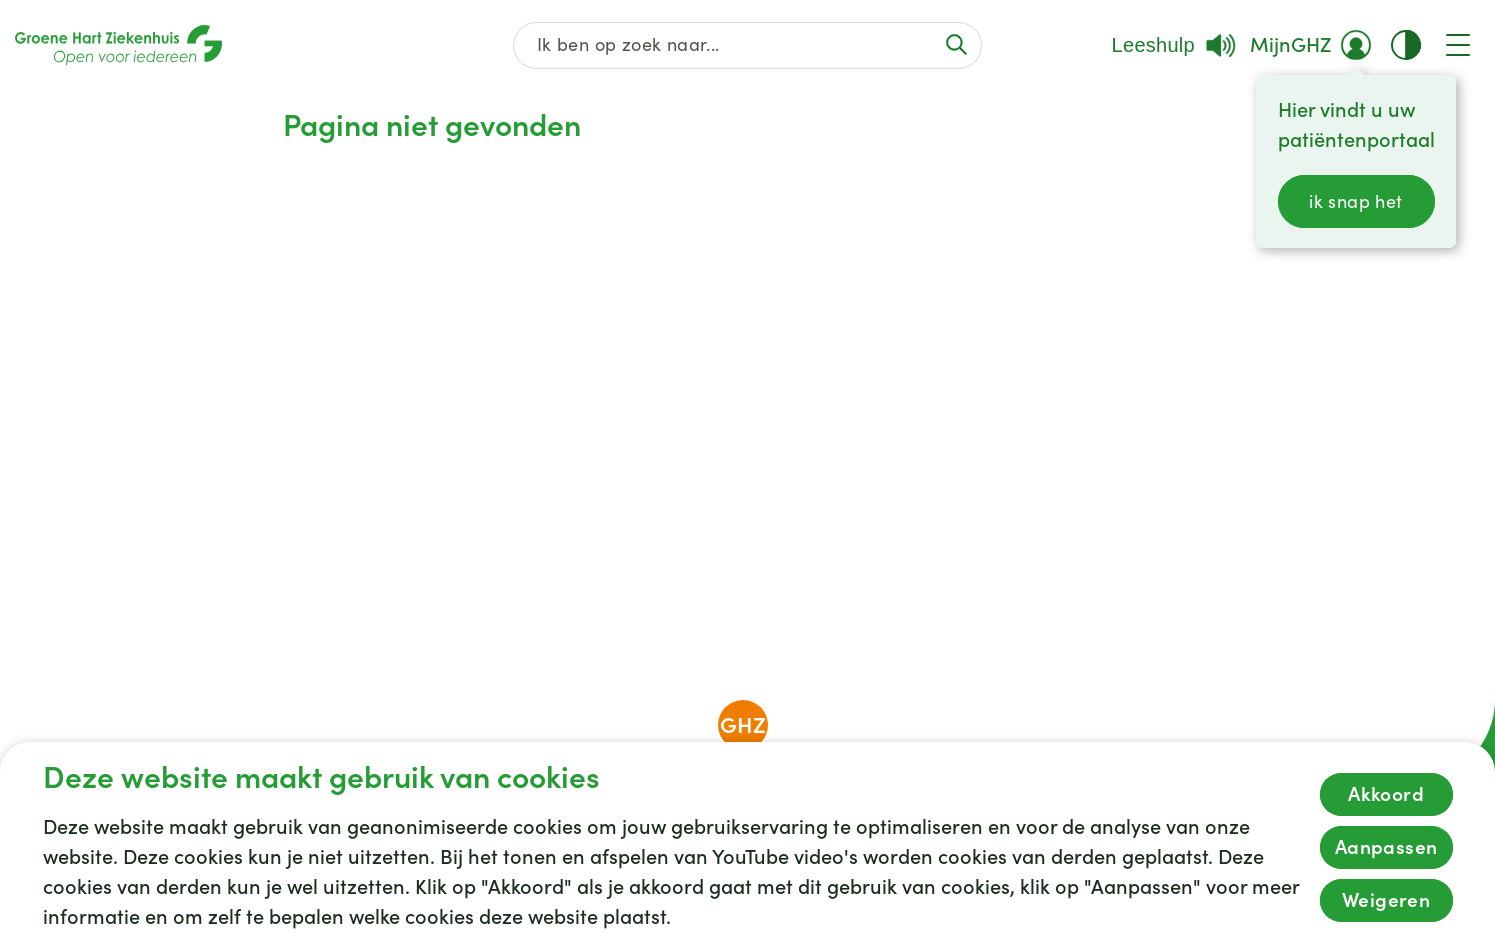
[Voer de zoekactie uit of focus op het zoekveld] (957, 44)
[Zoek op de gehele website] (747, 45)
